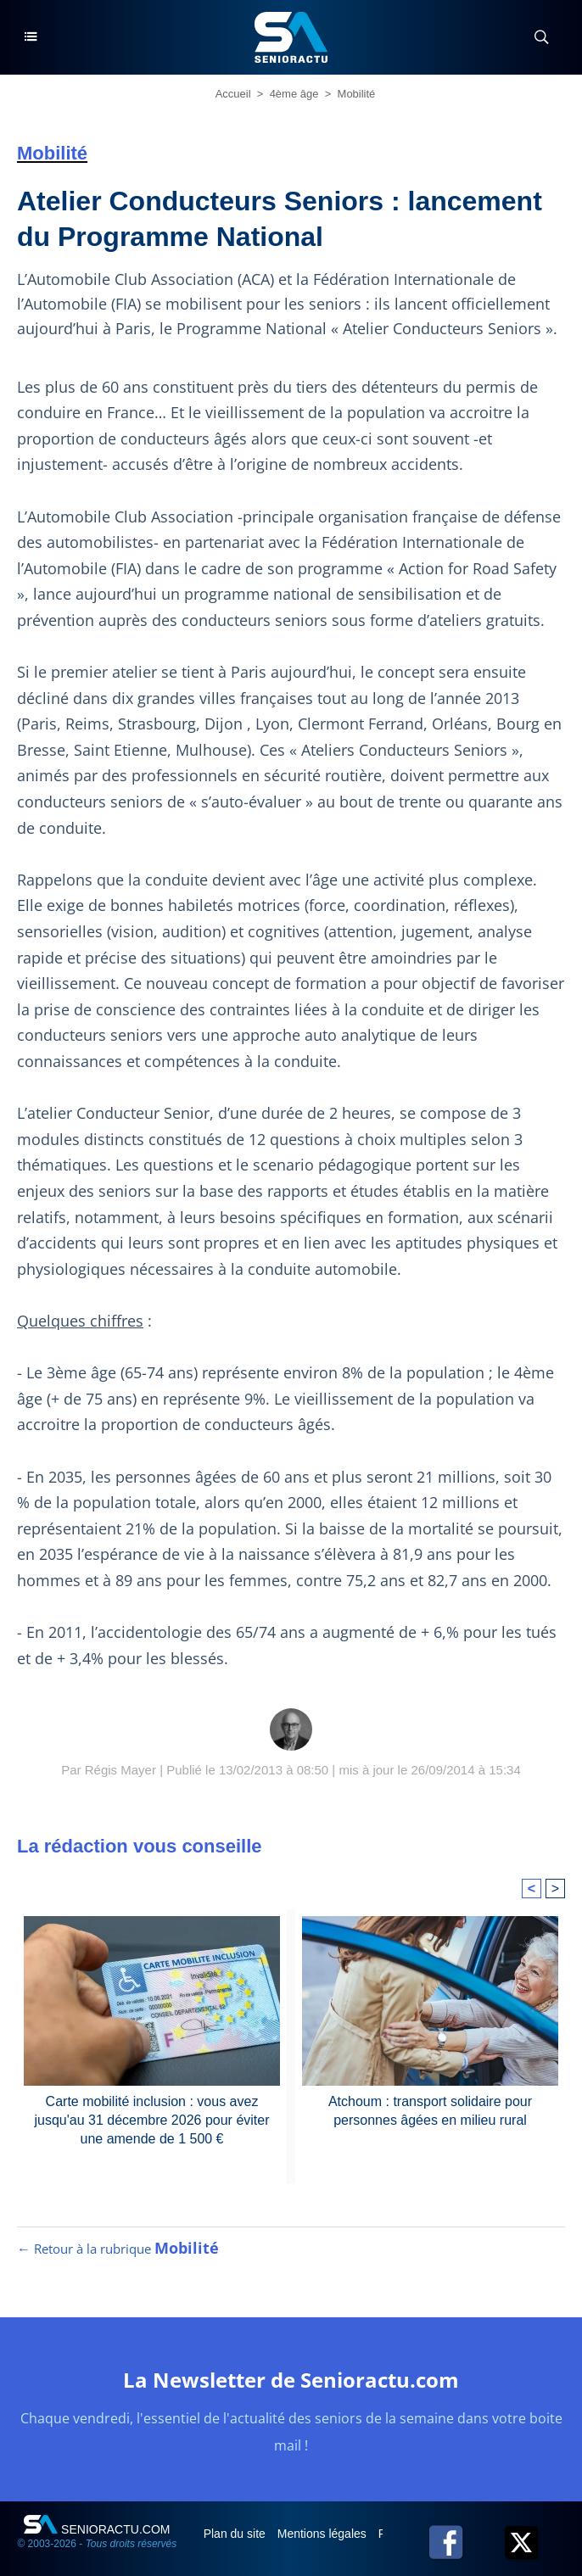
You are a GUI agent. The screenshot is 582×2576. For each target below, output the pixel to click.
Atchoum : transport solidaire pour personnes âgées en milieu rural (430, 2110)
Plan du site (236, 2533)
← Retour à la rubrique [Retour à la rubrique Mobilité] (118, 2248)
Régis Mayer (120, 1770)
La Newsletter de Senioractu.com (291, 2380)
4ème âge (294, 93)
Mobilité (357, 93)
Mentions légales (323, 2533)
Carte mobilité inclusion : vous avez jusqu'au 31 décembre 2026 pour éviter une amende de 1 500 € (151, 2120)
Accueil (233, 93)
